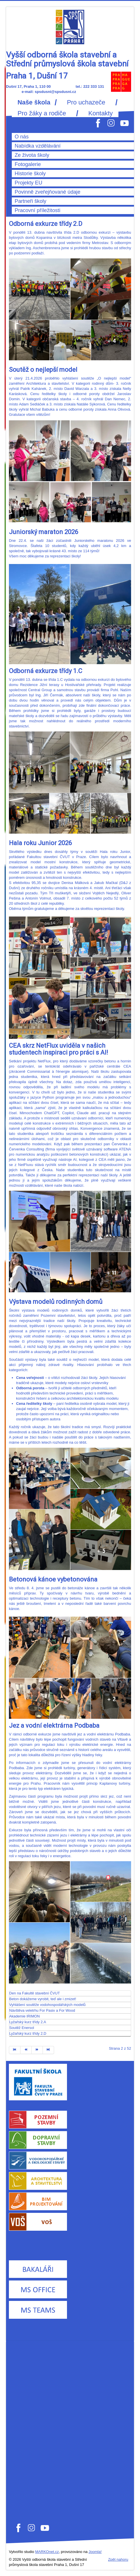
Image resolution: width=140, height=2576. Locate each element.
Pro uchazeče (86, 102)
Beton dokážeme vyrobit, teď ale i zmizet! (42, 1999)
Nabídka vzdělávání (38, 145)
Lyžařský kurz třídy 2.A (27, 2022)
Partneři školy (30, 201)
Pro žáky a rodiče (42, 113)
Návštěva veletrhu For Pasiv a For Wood (42, 2010)
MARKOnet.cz (47, 2552)
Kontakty (100, 113)
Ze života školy (32, 155)
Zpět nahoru (118, 2559)
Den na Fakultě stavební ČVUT (34, 1993)
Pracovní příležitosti (37, 210)
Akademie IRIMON (24, 2016)
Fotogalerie (28, 164)
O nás (22, 136)
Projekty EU (28, 182)
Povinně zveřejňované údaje (47, 192)
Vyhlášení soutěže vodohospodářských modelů (47, 2005)
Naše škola (34, 102)
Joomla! (95, 2552)
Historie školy (30, 173)
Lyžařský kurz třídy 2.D (27, 2033)
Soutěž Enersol (21, 2028)
